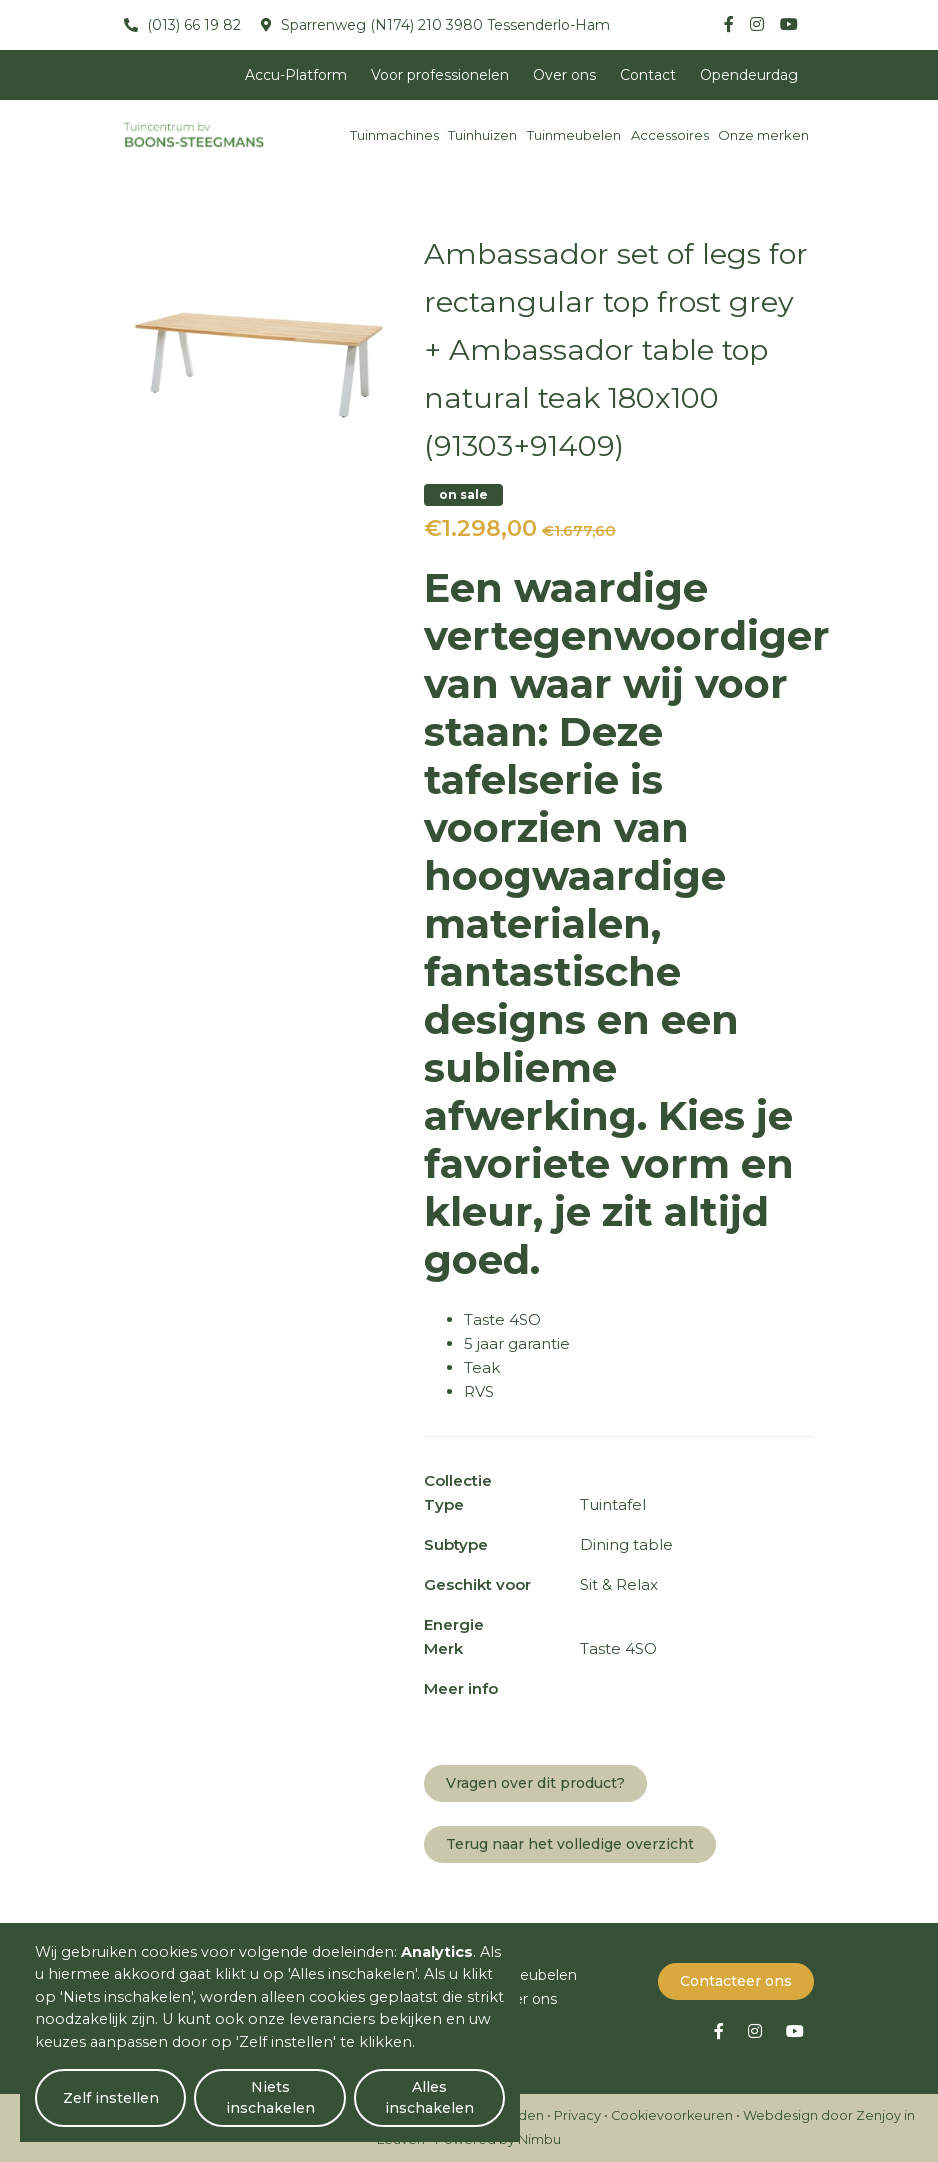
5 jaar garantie (517, 1343)
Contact (648, 75)
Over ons (564, 75)
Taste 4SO (502, 1319)
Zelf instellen (111, 2098)
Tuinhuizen (482, 135)
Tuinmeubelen (574, 135)
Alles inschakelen (429, 2097)
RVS (479, 1391)
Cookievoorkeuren (672, 2115)
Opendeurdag (749, 75)
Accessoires (670, 135)
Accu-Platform (296, 75)
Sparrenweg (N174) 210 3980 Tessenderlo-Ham (443, 25)
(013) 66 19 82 (192, 25)
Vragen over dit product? (535, 1783)
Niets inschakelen (270, 2097)
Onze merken (763, 135)
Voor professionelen (440, 75)
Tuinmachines (394, 135)
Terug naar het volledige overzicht (570, 1844)
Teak (482, 1367)
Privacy (577, 2115)
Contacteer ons (736, 1981)
